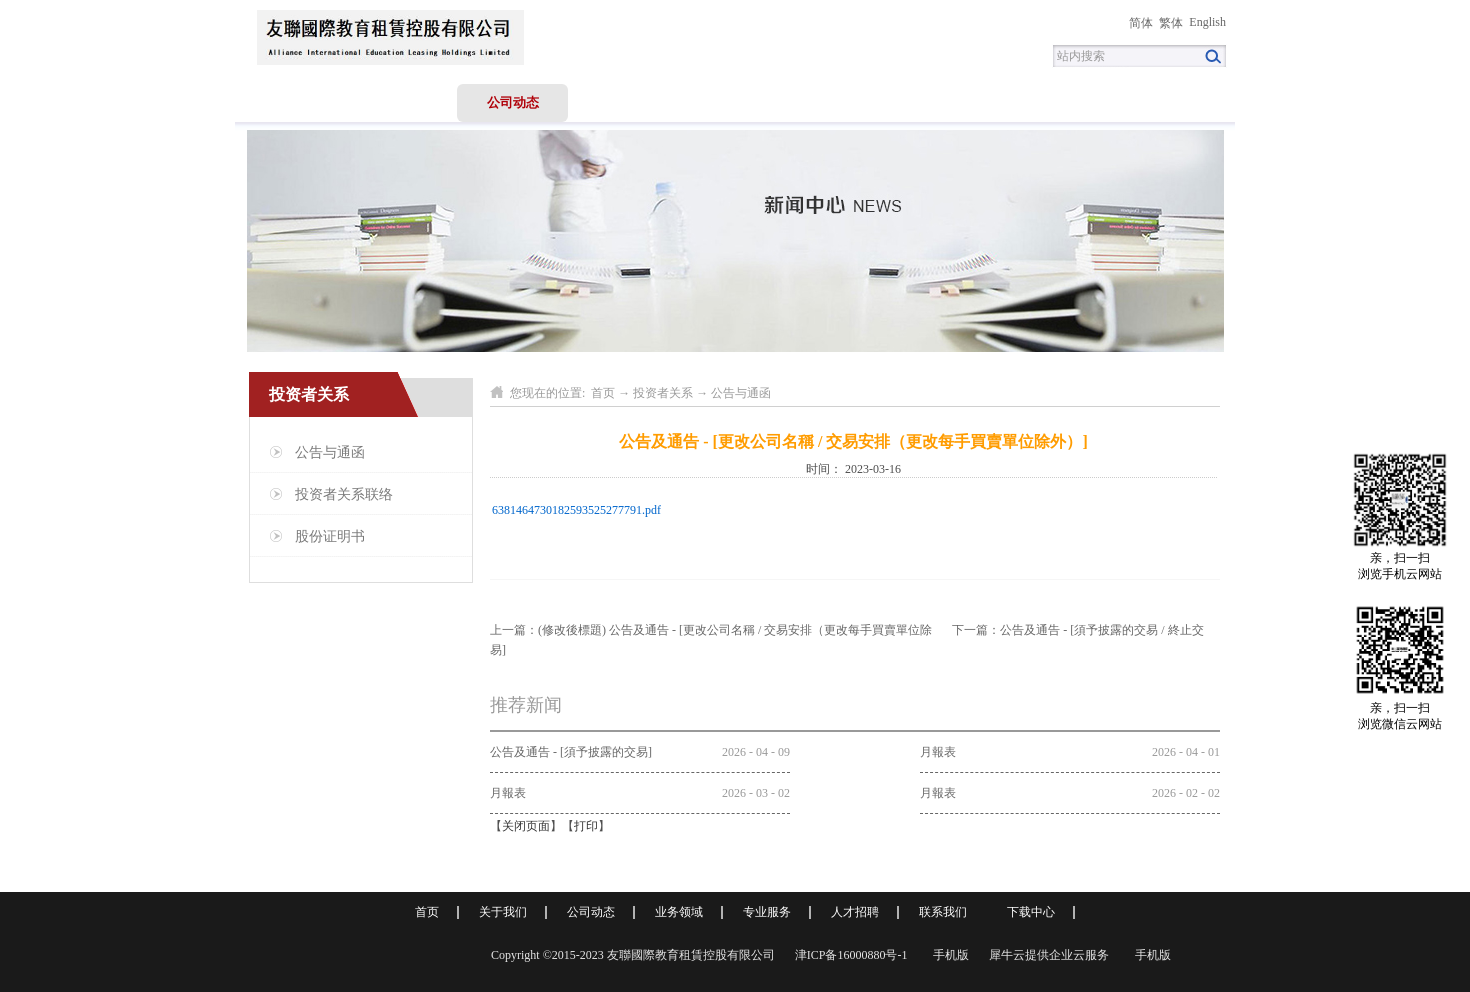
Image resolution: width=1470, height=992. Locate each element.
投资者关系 (663, 393)
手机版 (948, 955)
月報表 (938, 752)
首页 (291, 102)
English (1207, 22)
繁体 (1171, 23)
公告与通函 (741, 393)
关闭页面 (526, 826)
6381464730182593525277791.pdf (576, 510)
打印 (586, 826)
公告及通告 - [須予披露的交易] (571, 752)
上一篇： (711, 630)
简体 (1141, 23)
